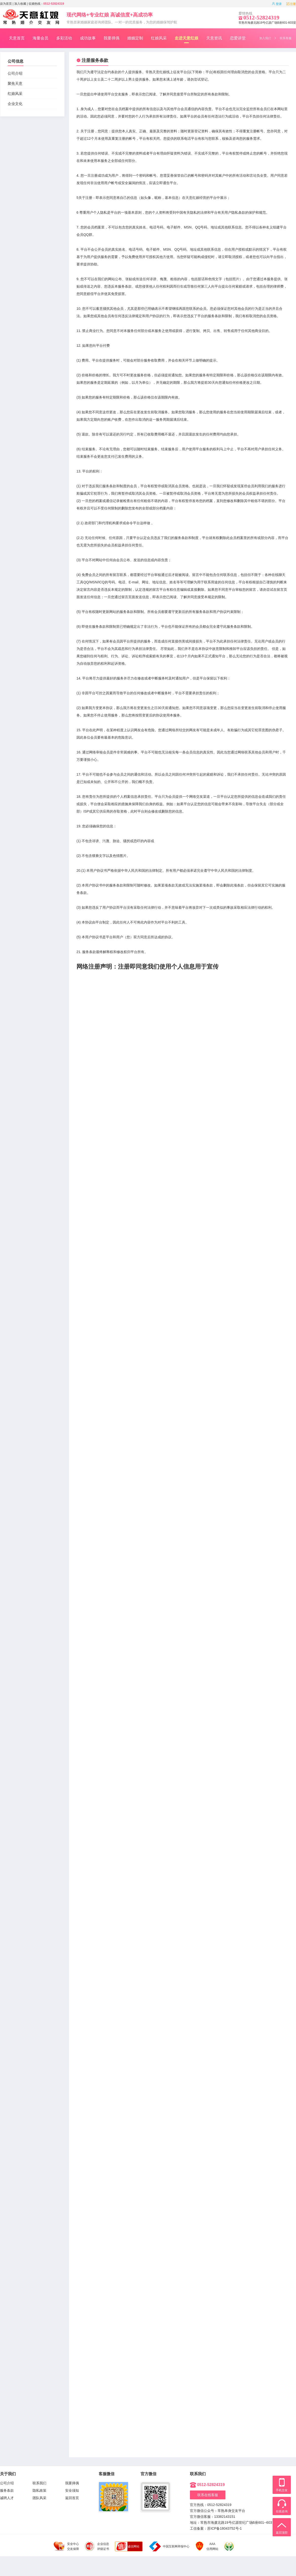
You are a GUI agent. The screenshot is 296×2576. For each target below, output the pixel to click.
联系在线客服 (207, 2495)
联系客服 (286, 38)
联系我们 (39, 2483)
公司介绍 (15, 73)
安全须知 (72, 2490)
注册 (291, 4)
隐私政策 (39, 2490)
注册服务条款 (92, 60)
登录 (277, 4)
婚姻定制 (135, 38)
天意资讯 (214, 38)
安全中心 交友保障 (66, 2546)
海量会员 (40, 38)
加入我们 (265, 38)
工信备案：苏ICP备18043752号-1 (216, 2528)
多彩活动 (64, 38)
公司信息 (15, 61)
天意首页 (17, 38)
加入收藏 (20, 3)
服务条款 (7, 2490)
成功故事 (88, 38)
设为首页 (6, 3)
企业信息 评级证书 (97, 2546)
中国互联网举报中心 (169, 2546)
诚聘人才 (7, 2498)
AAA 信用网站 (206, 2546)
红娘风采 (159, 38)
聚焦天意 (15, 83)
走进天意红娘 (186, 39)
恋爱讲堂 (238, 38)
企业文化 (15, 104)
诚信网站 (133, 2546)
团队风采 (39, 2498)
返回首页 (72, 2498)
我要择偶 (111, 38)
